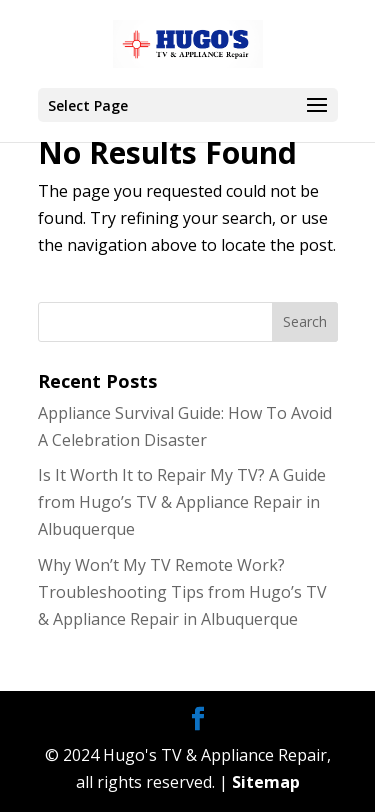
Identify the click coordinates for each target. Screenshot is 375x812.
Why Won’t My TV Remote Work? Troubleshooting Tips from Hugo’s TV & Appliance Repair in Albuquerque (182, 592)
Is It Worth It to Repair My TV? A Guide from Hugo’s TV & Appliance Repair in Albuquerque (182, 502)
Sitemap (266, 782)
